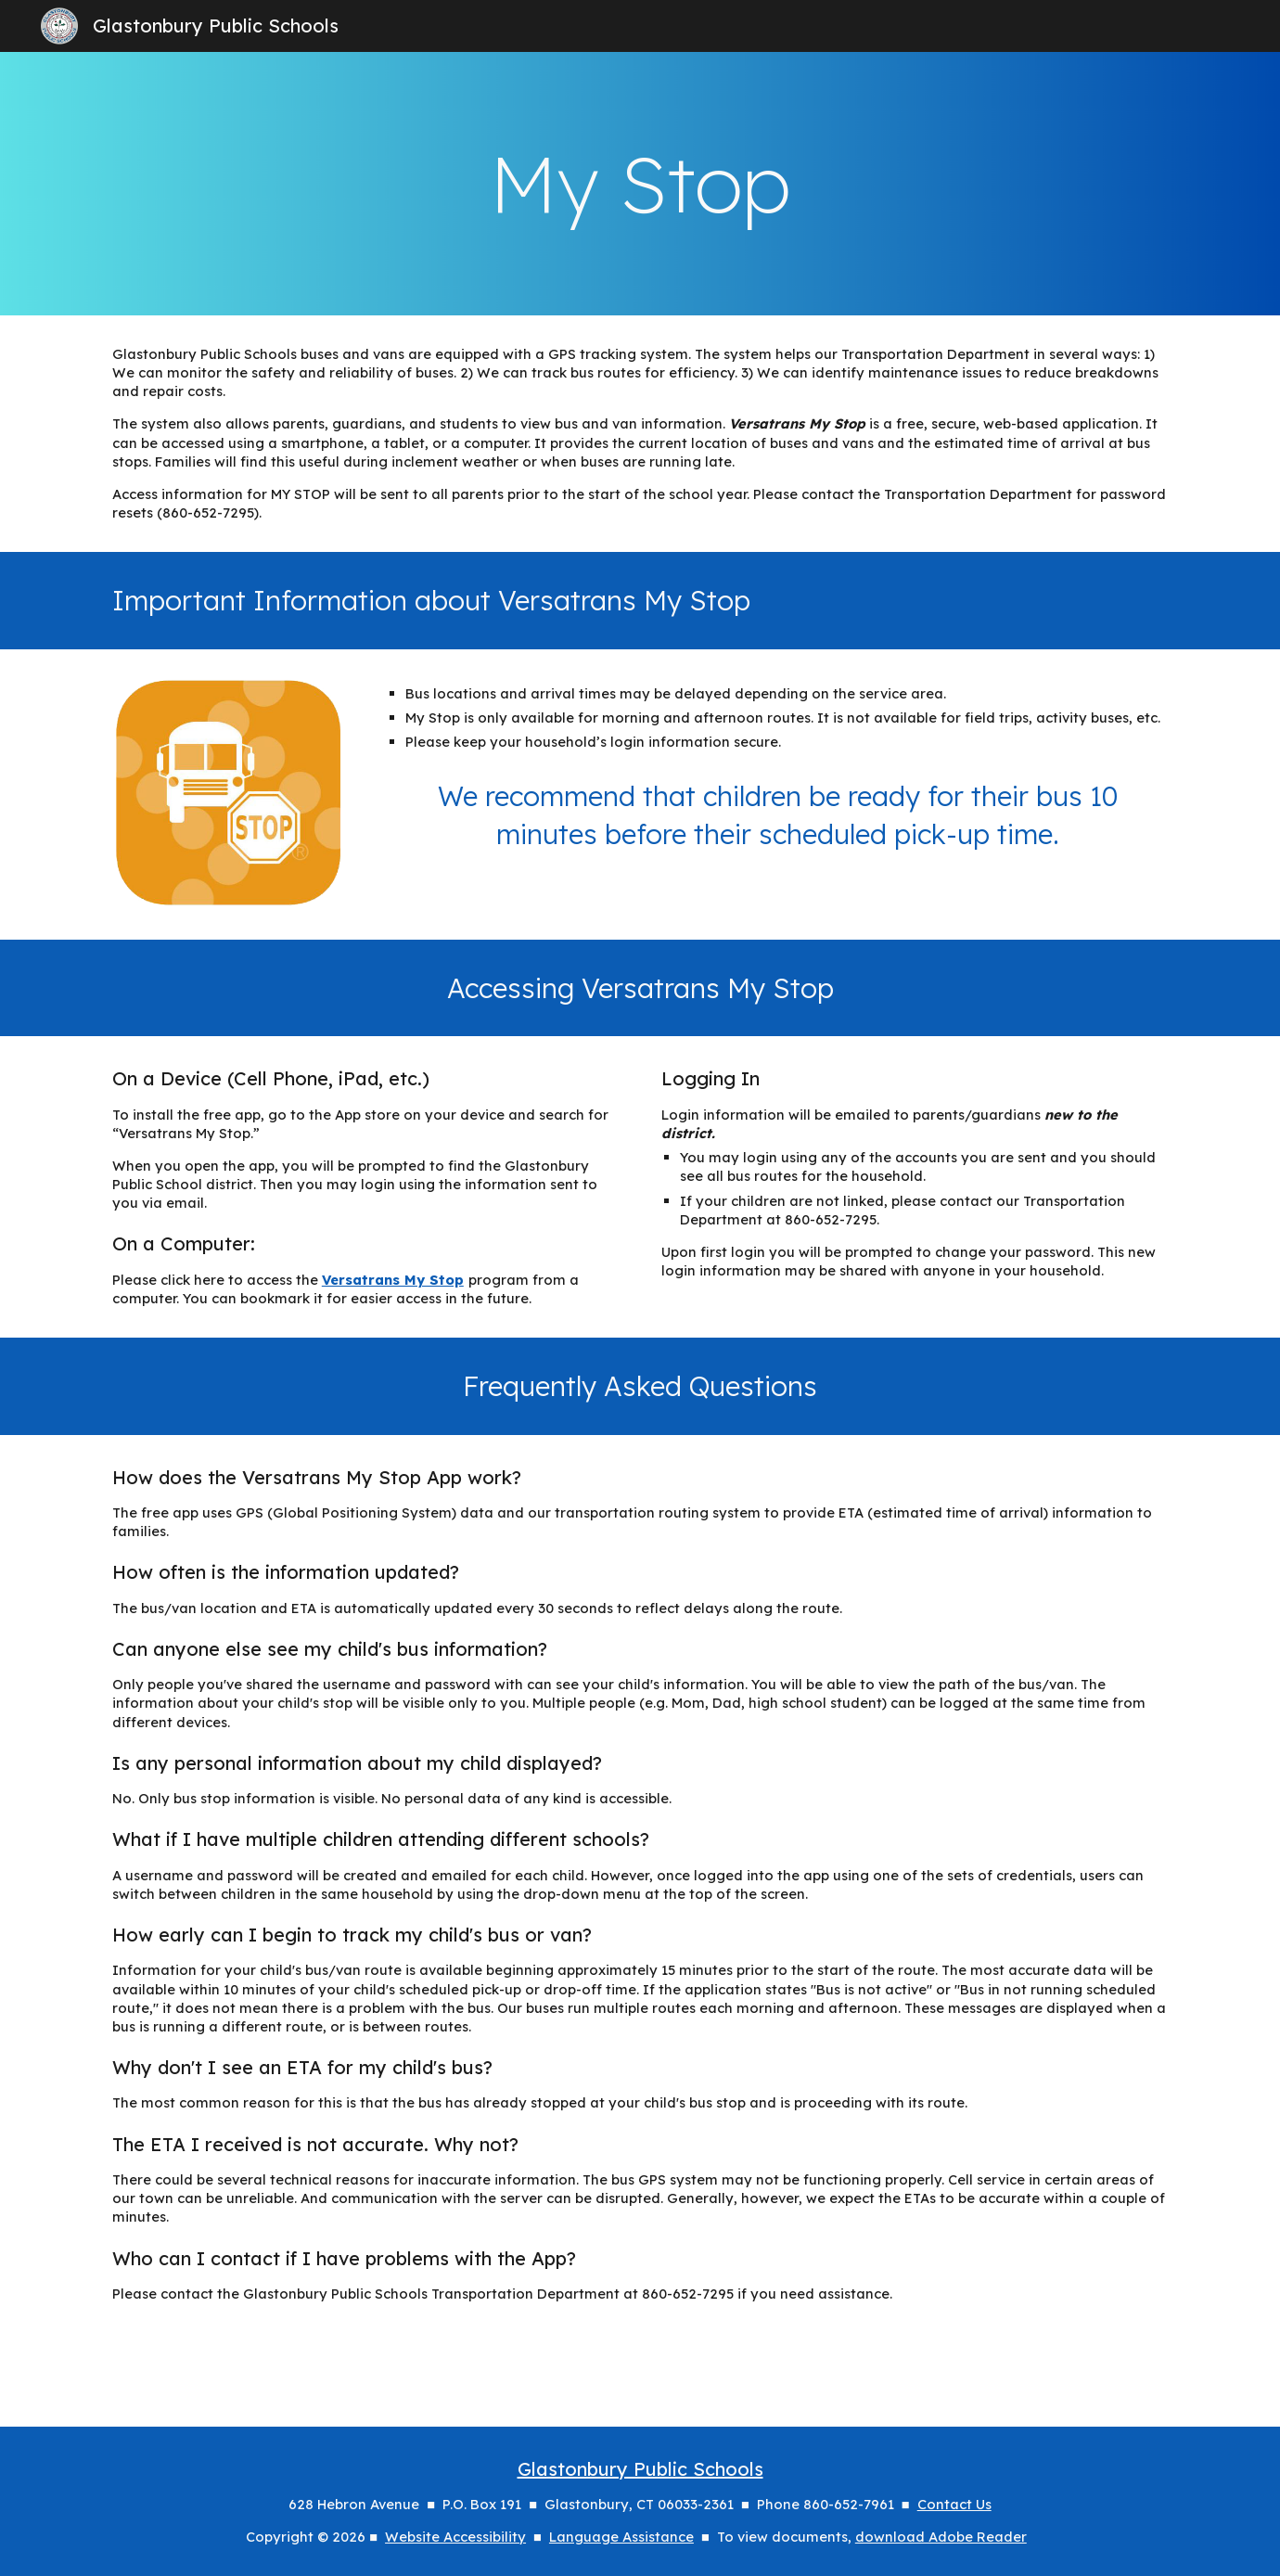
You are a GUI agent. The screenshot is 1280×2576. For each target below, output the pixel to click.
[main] (640, 184)
